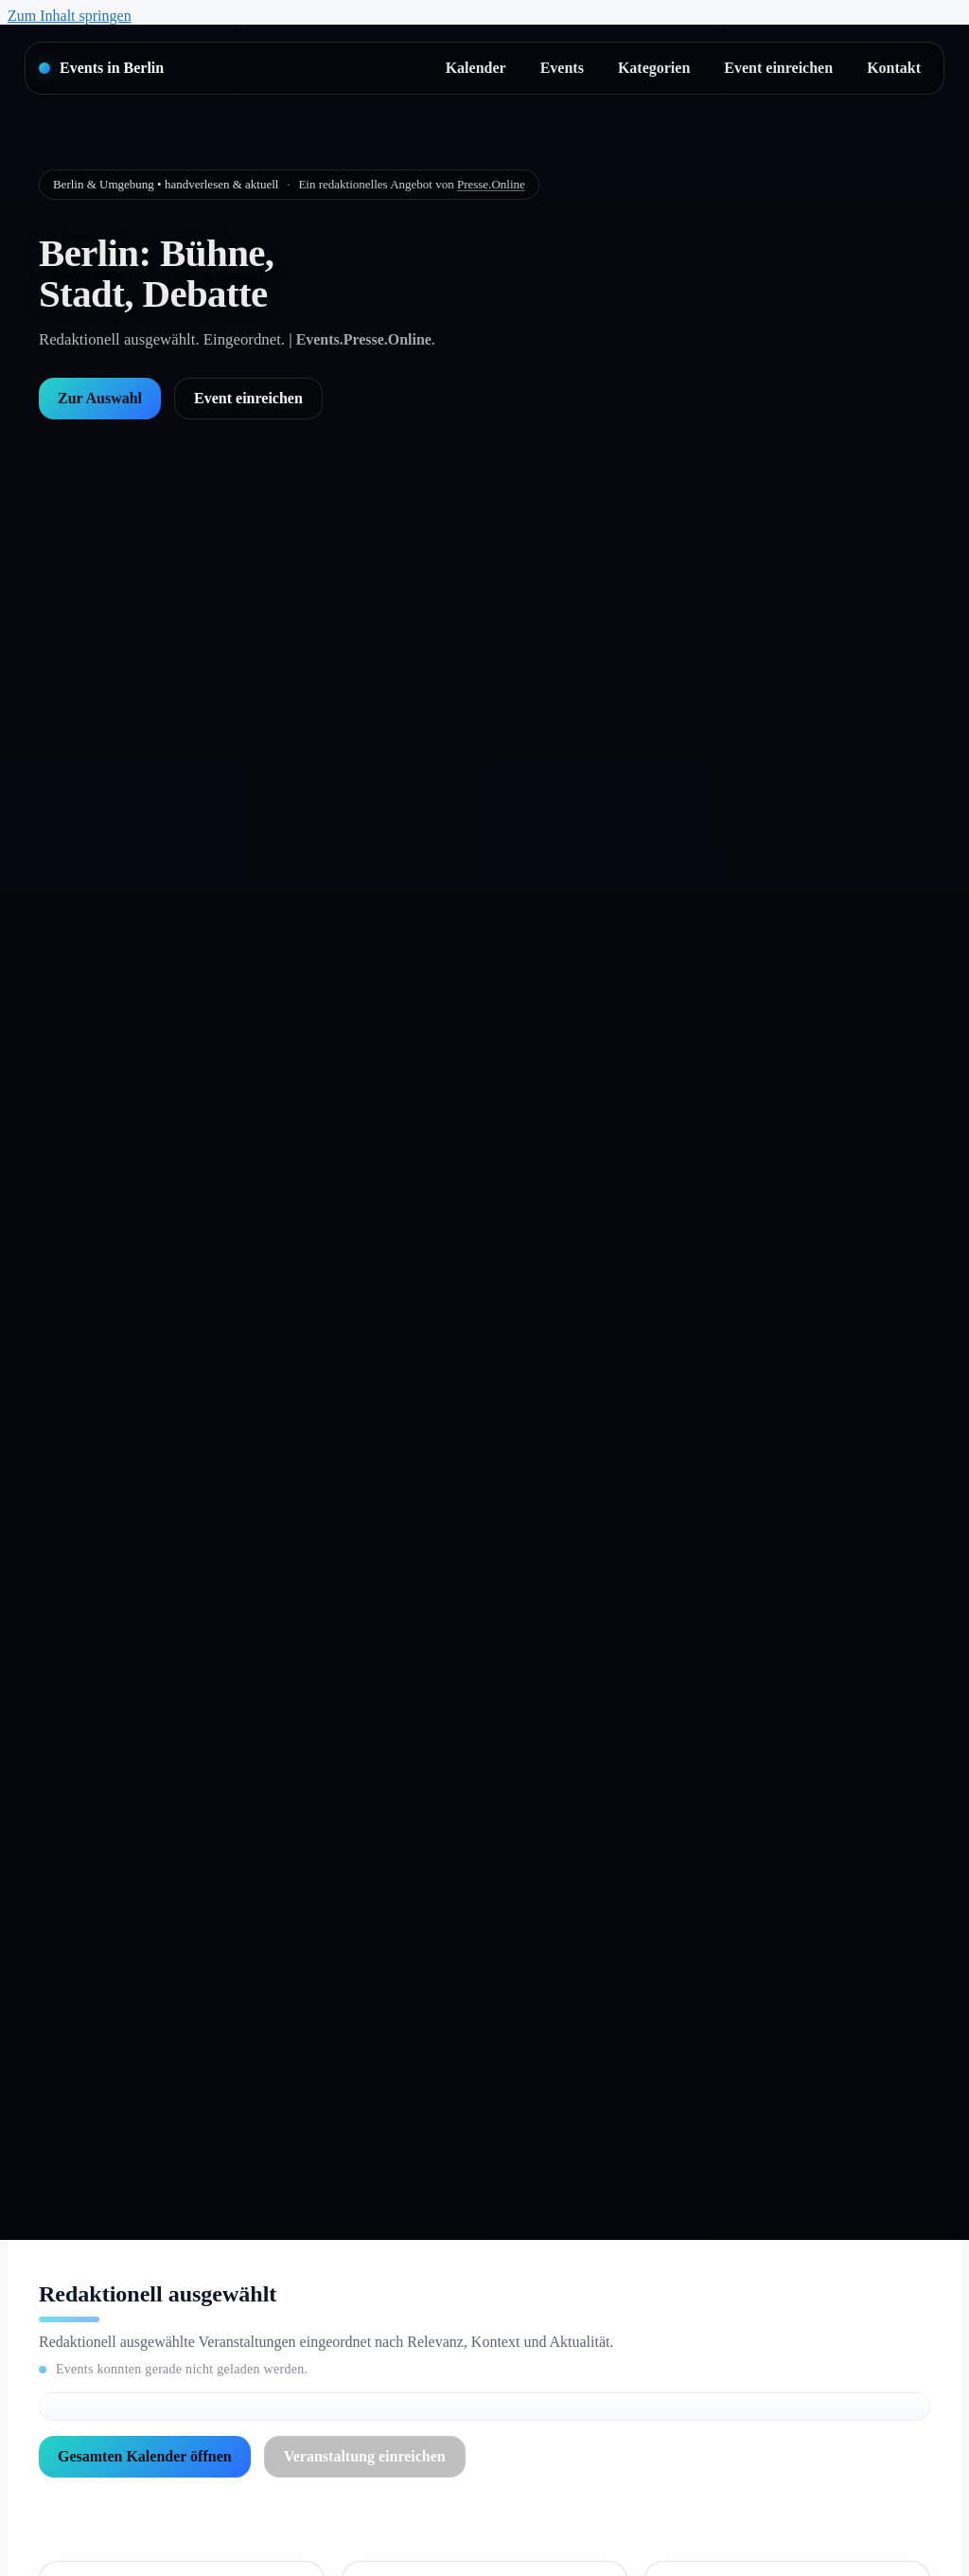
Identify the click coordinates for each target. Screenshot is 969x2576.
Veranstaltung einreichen (365, 2456)
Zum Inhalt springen (70, 16)
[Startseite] (101, 68)
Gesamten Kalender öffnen (145, 2456)
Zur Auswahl (100, 398)
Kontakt (894, 68)
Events (562, 68)
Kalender (476, 68)
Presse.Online (491, 184)
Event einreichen (778, 68)
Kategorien (654, 68)
